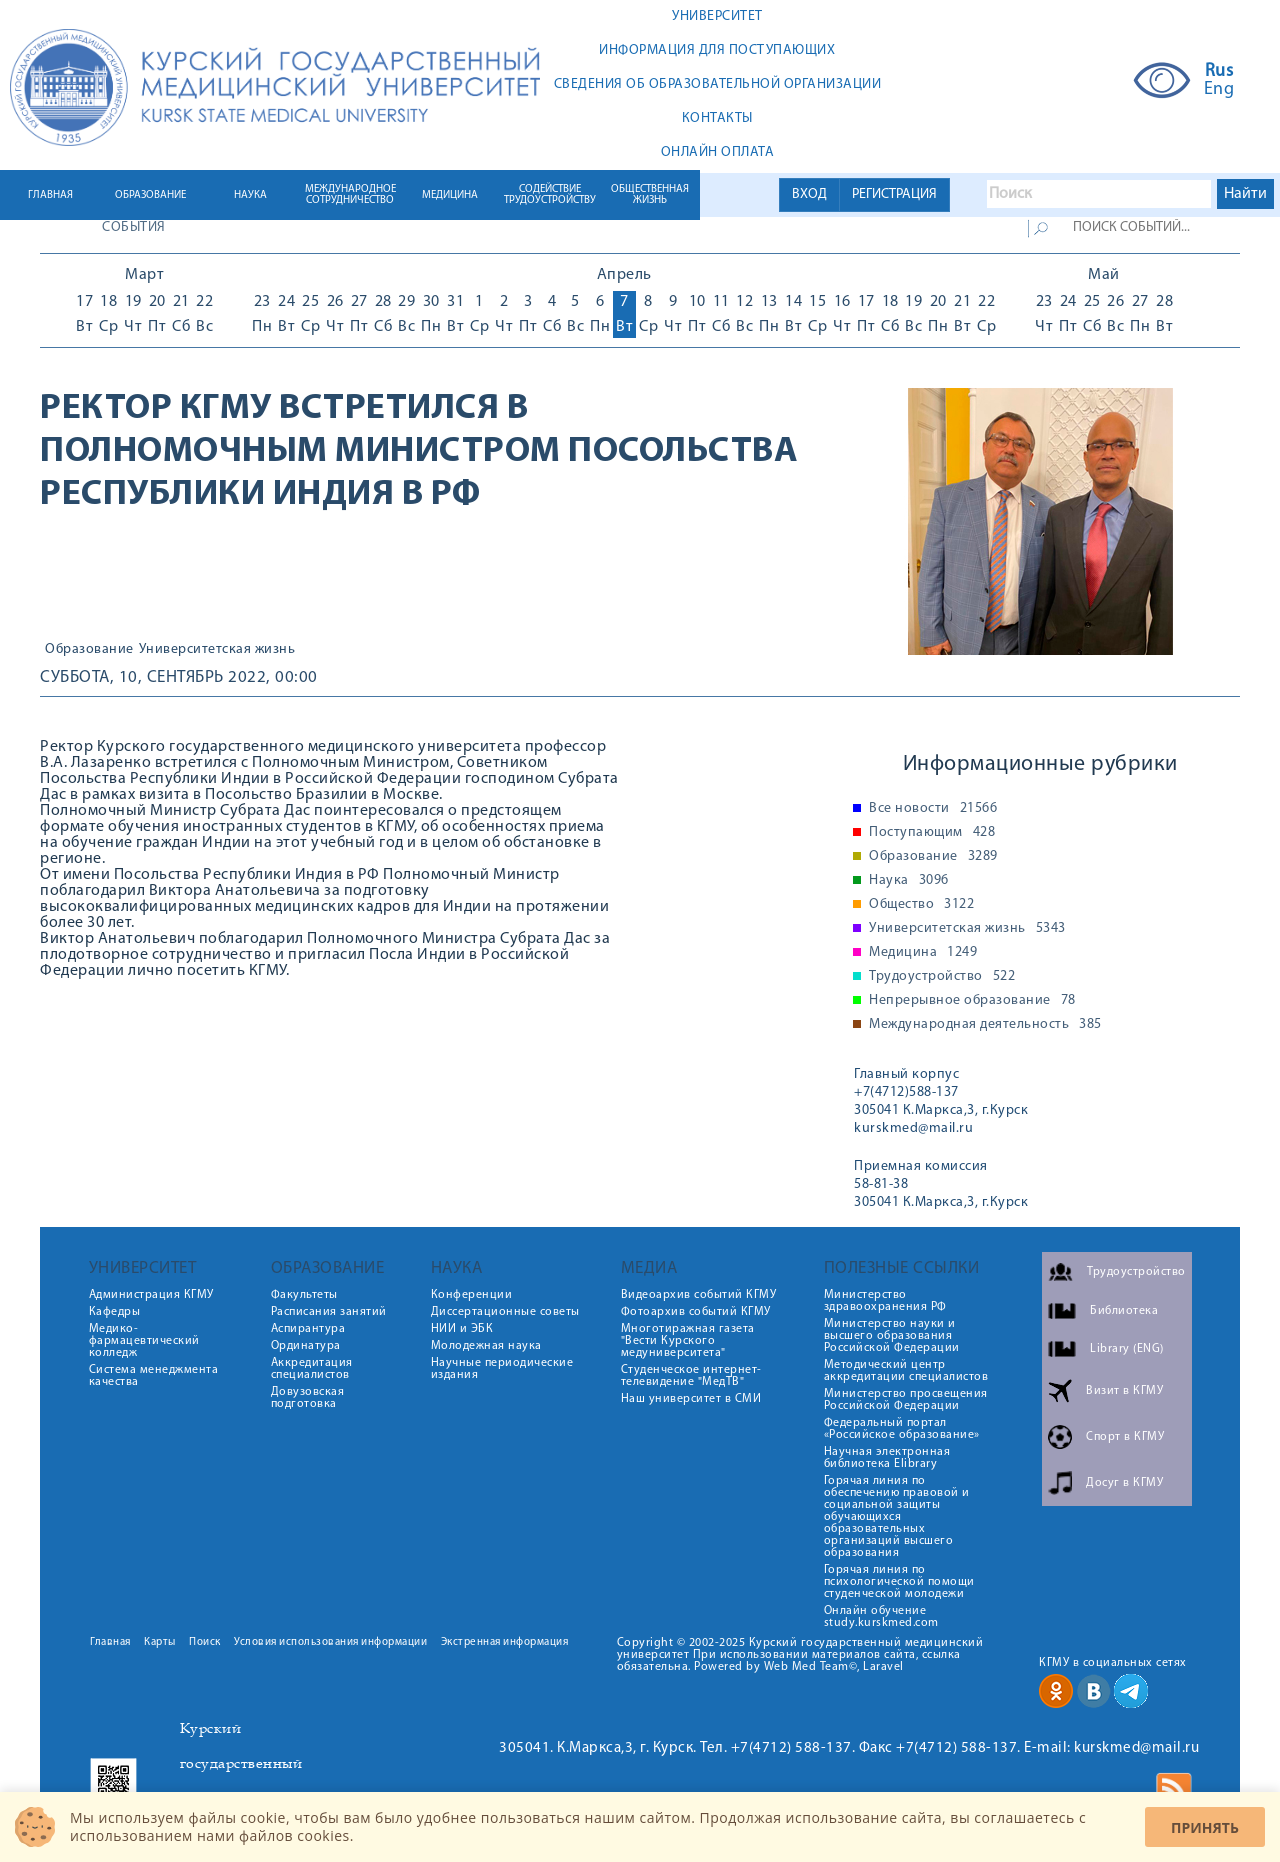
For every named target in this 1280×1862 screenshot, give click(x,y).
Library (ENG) (1127, 1349)
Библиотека (1124, 1311)
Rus (1219, 72)
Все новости (933, 809)
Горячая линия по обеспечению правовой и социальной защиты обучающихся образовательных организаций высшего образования (897, 1517)
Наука (909, 881)
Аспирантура (308, 1329)
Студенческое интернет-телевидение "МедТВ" (691, 1376)
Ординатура (306, 1346)
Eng (1219, 90)
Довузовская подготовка (308, 1398)
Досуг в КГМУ (1124, 1483)
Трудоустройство (942, 977)
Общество (921, 905)
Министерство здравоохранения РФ (885, 1301)
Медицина (923, 953)
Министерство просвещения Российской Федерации (906, 1400)
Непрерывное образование (972, 1001)
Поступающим (932, 833)
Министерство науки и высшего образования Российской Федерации (892, 1336)
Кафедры (115, 1312)
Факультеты (304, 1295)
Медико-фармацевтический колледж (144, 1341)
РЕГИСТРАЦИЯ (894, 194)
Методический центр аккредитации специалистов (906, 1371)
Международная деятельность (985, 1025)
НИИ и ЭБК (462, 1329)
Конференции (472, 1295)
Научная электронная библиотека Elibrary (887, 1458)
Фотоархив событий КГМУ (696, 1312)
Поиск (205, 1642)
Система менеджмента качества (154, 1376)
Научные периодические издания (502, 1369)
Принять (1205, 1827)
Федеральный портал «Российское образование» (902, 1429)
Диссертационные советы (505, 1312)
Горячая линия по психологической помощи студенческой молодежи (899, 1582)
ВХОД (809, 194)
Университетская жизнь (217, 650)
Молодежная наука (486, 1346)
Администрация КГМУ (151, 1295)
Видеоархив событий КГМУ (699, 1295)
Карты (160, 1642)
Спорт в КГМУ (1125, 1437)
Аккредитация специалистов (312, 1369)
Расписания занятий (329, 1312)
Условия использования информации (330, 1642)
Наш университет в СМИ (691, 1399)
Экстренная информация (505, 1642)
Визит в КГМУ (1124, 1391)
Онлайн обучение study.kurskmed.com (881, 1617)
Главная (110, 1642)
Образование (89, 650)
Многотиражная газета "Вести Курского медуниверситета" (688, 1341)
